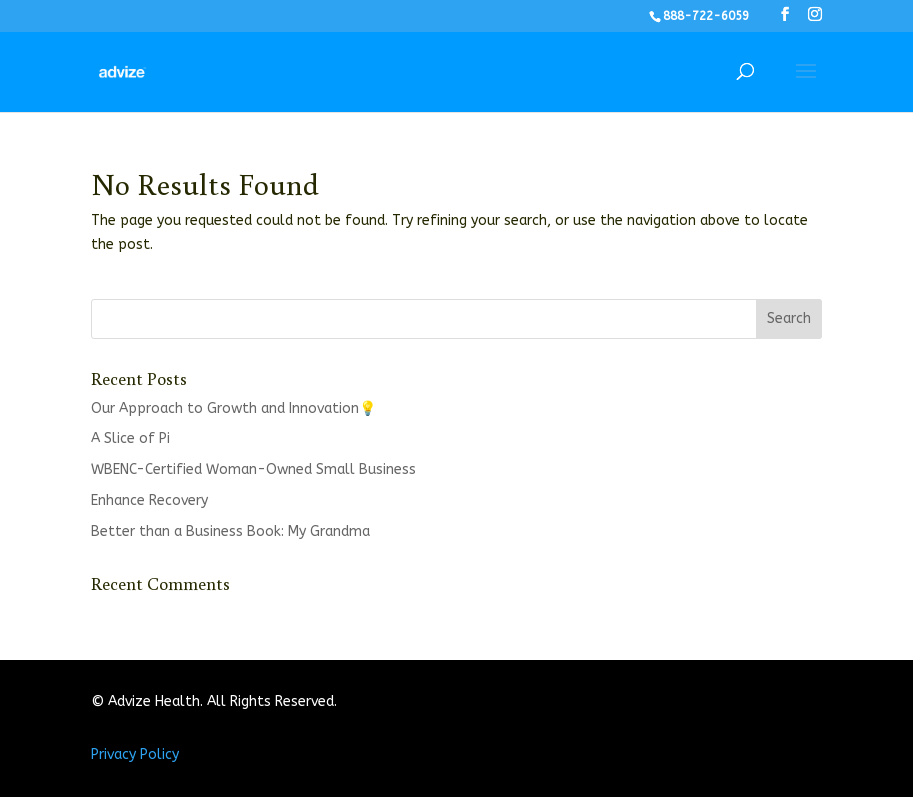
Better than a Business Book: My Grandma (230, 531)
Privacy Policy (135, 754)
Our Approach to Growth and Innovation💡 (233, 408)
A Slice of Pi (130, 438)
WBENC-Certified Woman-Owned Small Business (253, 469)
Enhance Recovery (149, 500)
